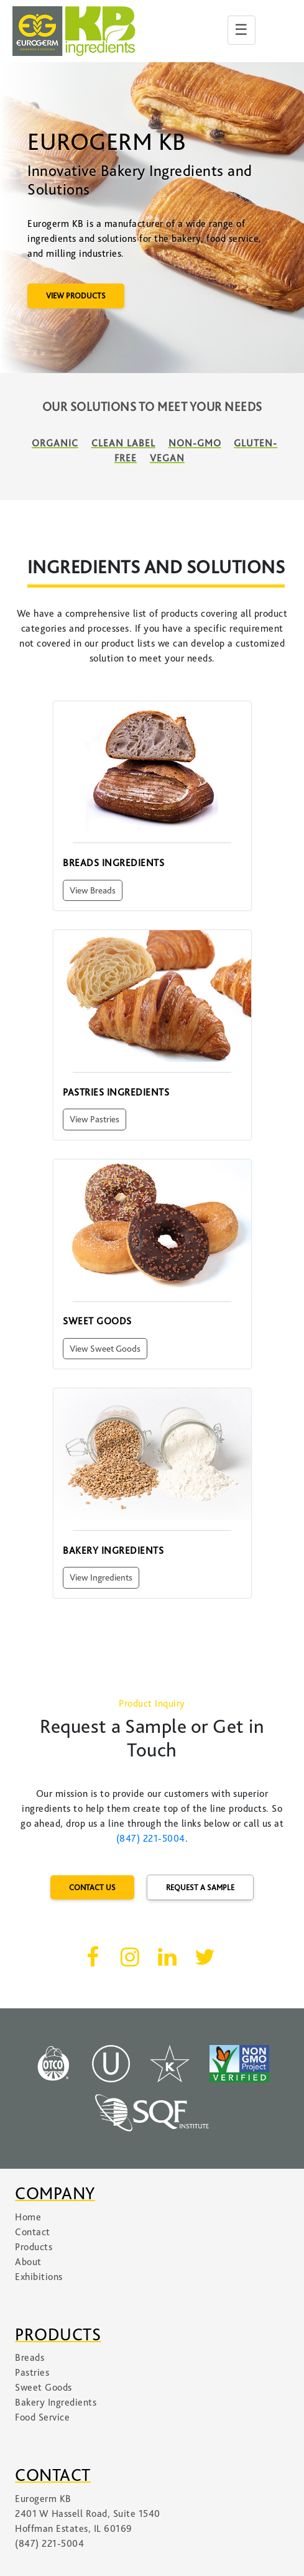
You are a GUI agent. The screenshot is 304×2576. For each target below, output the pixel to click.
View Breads (93, 890)
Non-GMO (194, 443)
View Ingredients (101, 1577)
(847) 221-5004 (150, 1838)
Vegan (167, 458)
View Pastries (94, 1119)
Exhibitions (39, 2277)
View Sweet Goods (105, 1348)
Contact (32, 2232)
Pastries (32, 2372)
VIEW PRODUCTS (76, 295)
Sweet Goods (43, 2387)
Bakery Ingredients (55, 2402)
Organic (55, 443)
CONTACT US (92, 1887)
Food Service (42, 2417)
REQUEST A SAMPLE (200, 1887)
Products (33, 2247)
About (28, 2262)
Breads (29, 2357)
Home (28, 2217)
